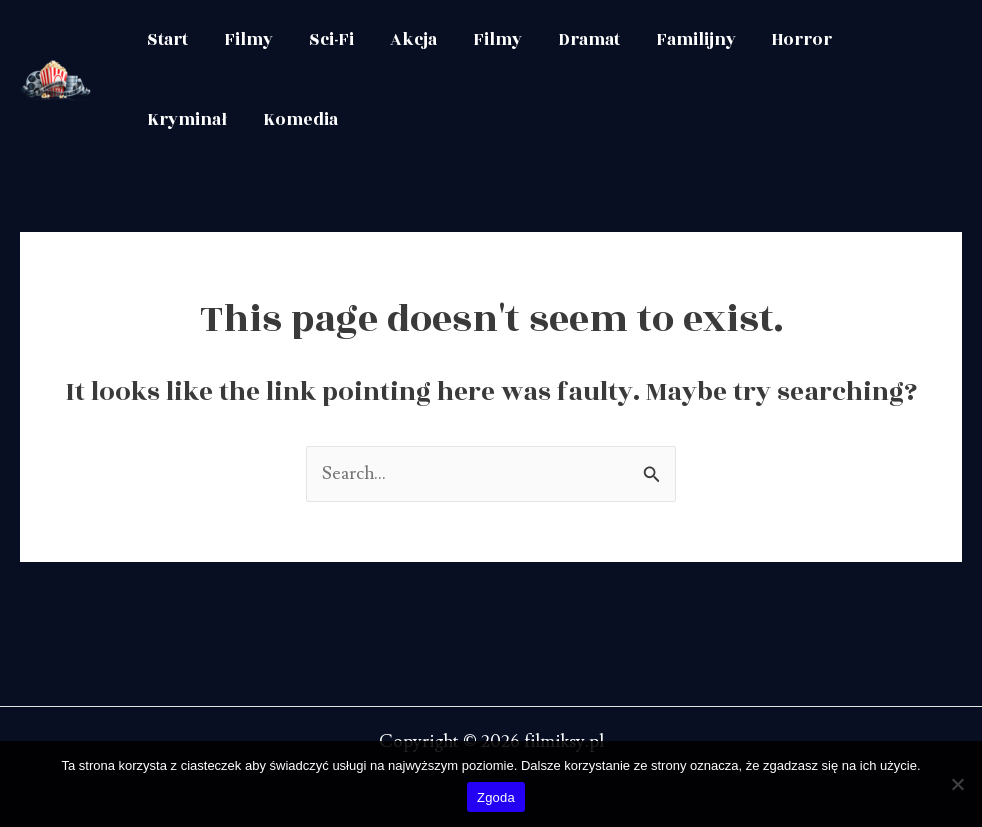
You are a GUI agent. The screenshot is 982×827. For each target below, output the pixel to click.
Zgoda (496, 797)
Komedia (300, 120)
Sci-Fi (331, 40)
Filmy (248, 40)
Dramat (589, 40)
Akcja (413, 40)
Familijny (696, 40)
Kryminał (187, 120)
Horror (802, 40)
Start (167, 40)
